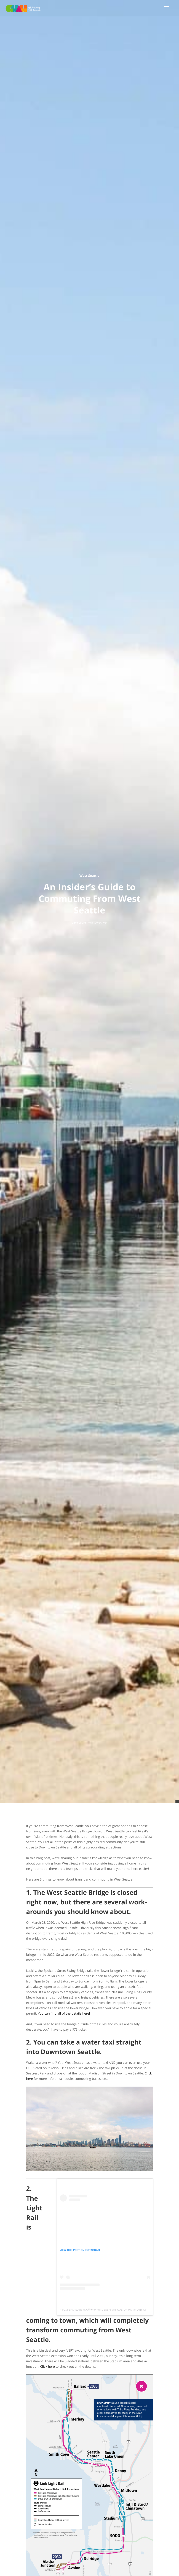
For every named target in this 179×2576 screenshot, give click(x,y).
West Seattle (89, 875)
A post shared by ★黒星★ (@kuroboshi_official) (91, 2309)
